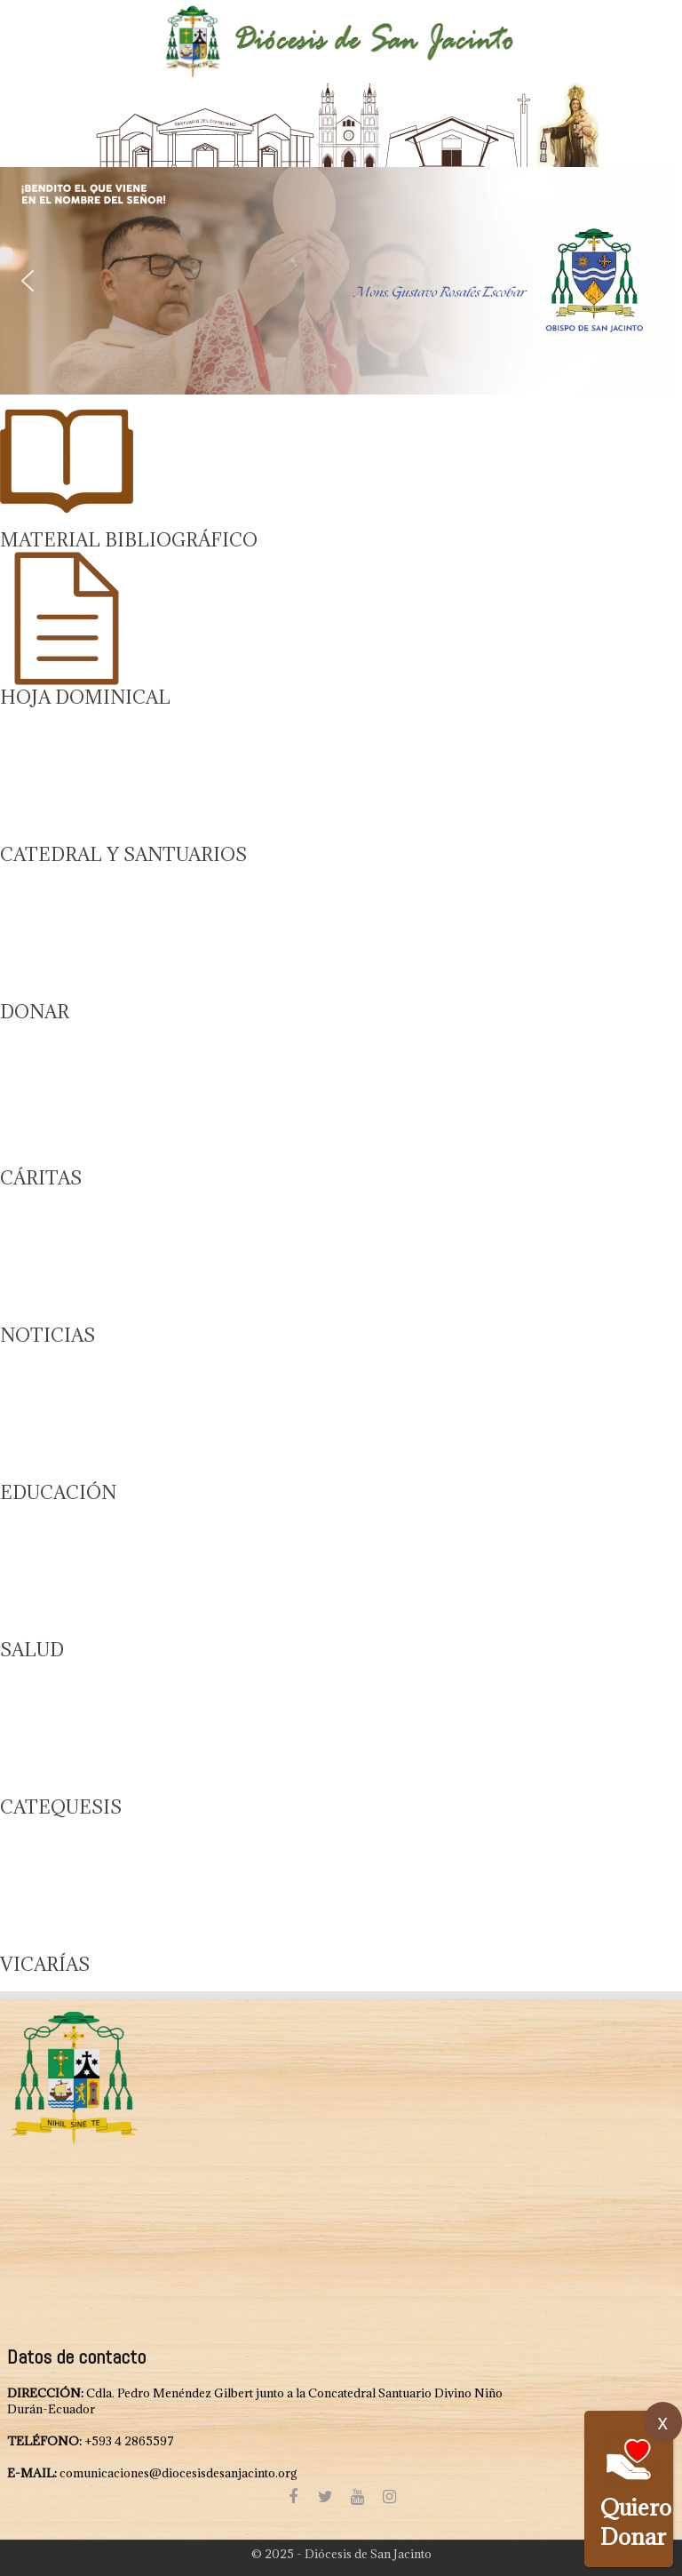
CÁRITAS (41, 1178)
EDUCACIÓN (58, 1492)
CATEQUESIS (61, 1807)
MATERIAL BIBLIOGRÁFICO (129, 540)
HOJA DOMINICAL (85, 697)
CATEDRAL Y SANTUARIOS (123, 854)
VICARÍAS (45, 1964)
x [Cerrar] (663, 2422)
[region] (341, 281)
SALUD (32, 1650)
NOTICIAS (47, 1335)
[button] (341, 281)
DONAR (34, 1012)
